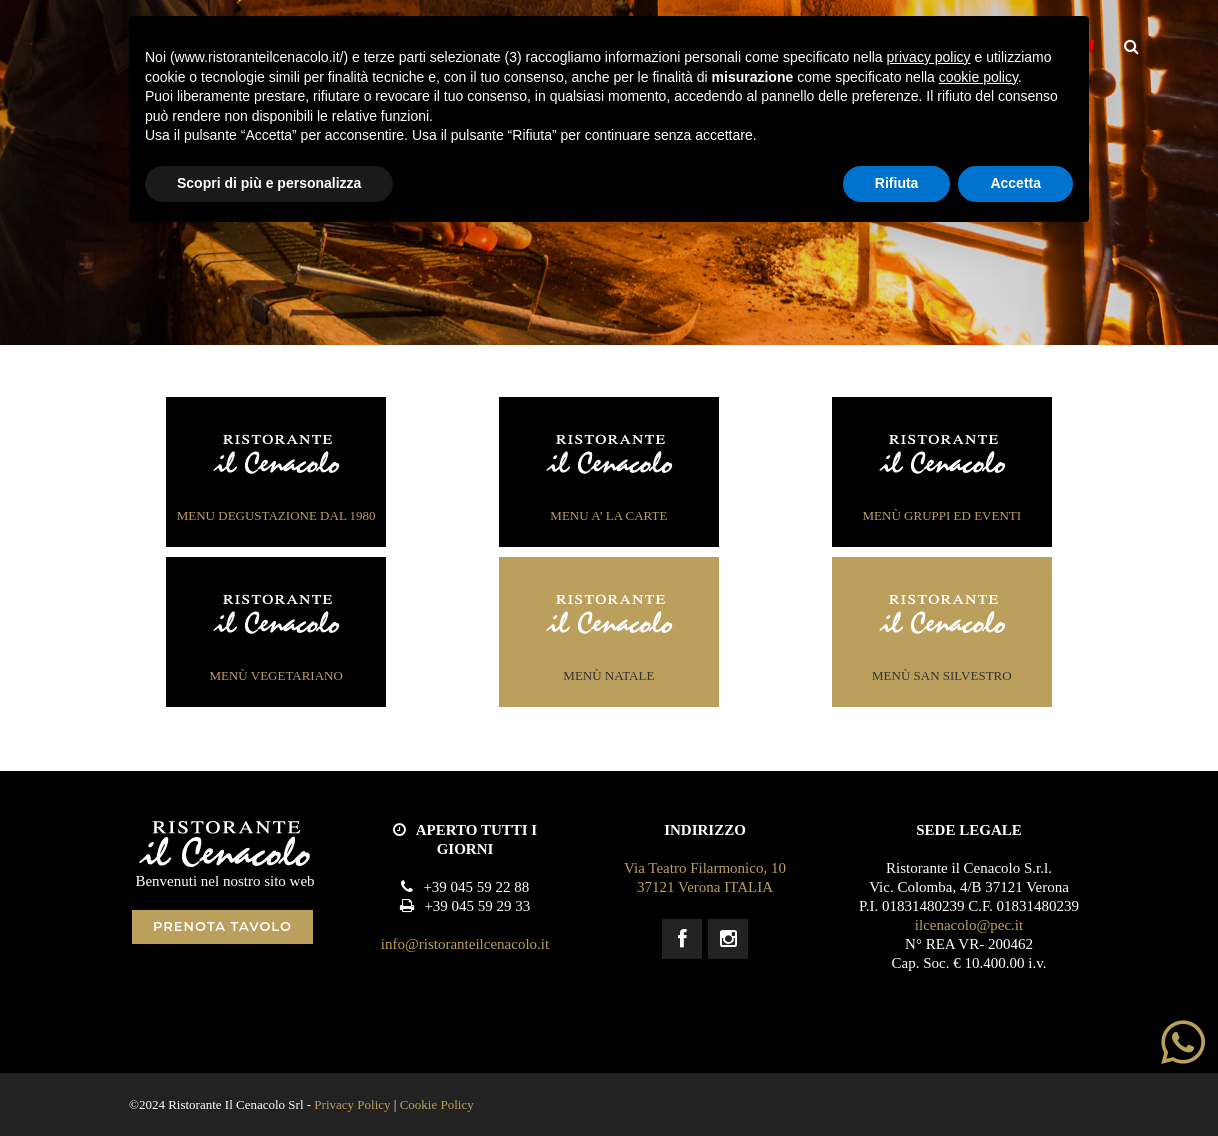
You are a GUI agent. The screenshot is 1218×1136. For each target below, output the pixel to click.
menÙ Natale (609, 636)
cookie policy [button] (978, 77)
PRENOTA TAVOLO (222, 926)
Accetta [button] (1015, 183)
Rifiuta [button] (897, 183)
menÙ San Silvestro (942, 636)
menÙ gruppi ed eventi (942, 476)
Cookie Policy (437, 1104)
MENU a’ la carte (609, 476)
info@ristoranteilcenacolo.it (465, 944)
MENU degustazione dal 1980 (276, 476)
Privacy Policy (352, 1104)
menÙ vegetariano (276, 636)
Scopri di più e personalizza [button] (269, 183)
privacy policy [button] (929, 57)
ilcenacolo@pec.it (969, 925)
